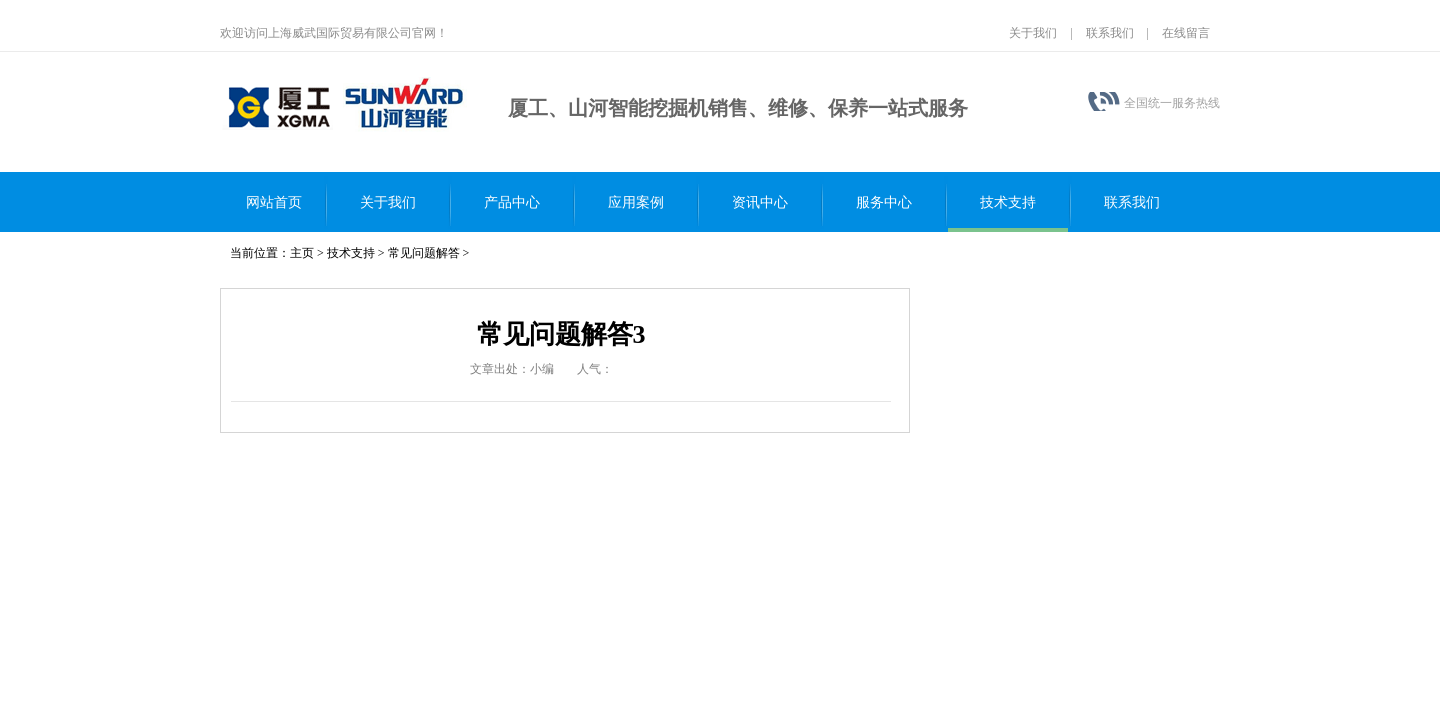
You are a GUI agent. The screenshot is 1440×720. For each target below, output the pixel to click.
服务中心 (884, 202)
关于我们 (1033, 33)
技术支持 (1008, 202)
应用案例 (636, 202)
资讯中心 (760, 202)
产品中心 (512, 202)
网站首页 (274, 202)
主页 (302, 253)
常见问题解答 (424, 253)
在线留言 (1186, 33)
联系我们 (1110, 33)
